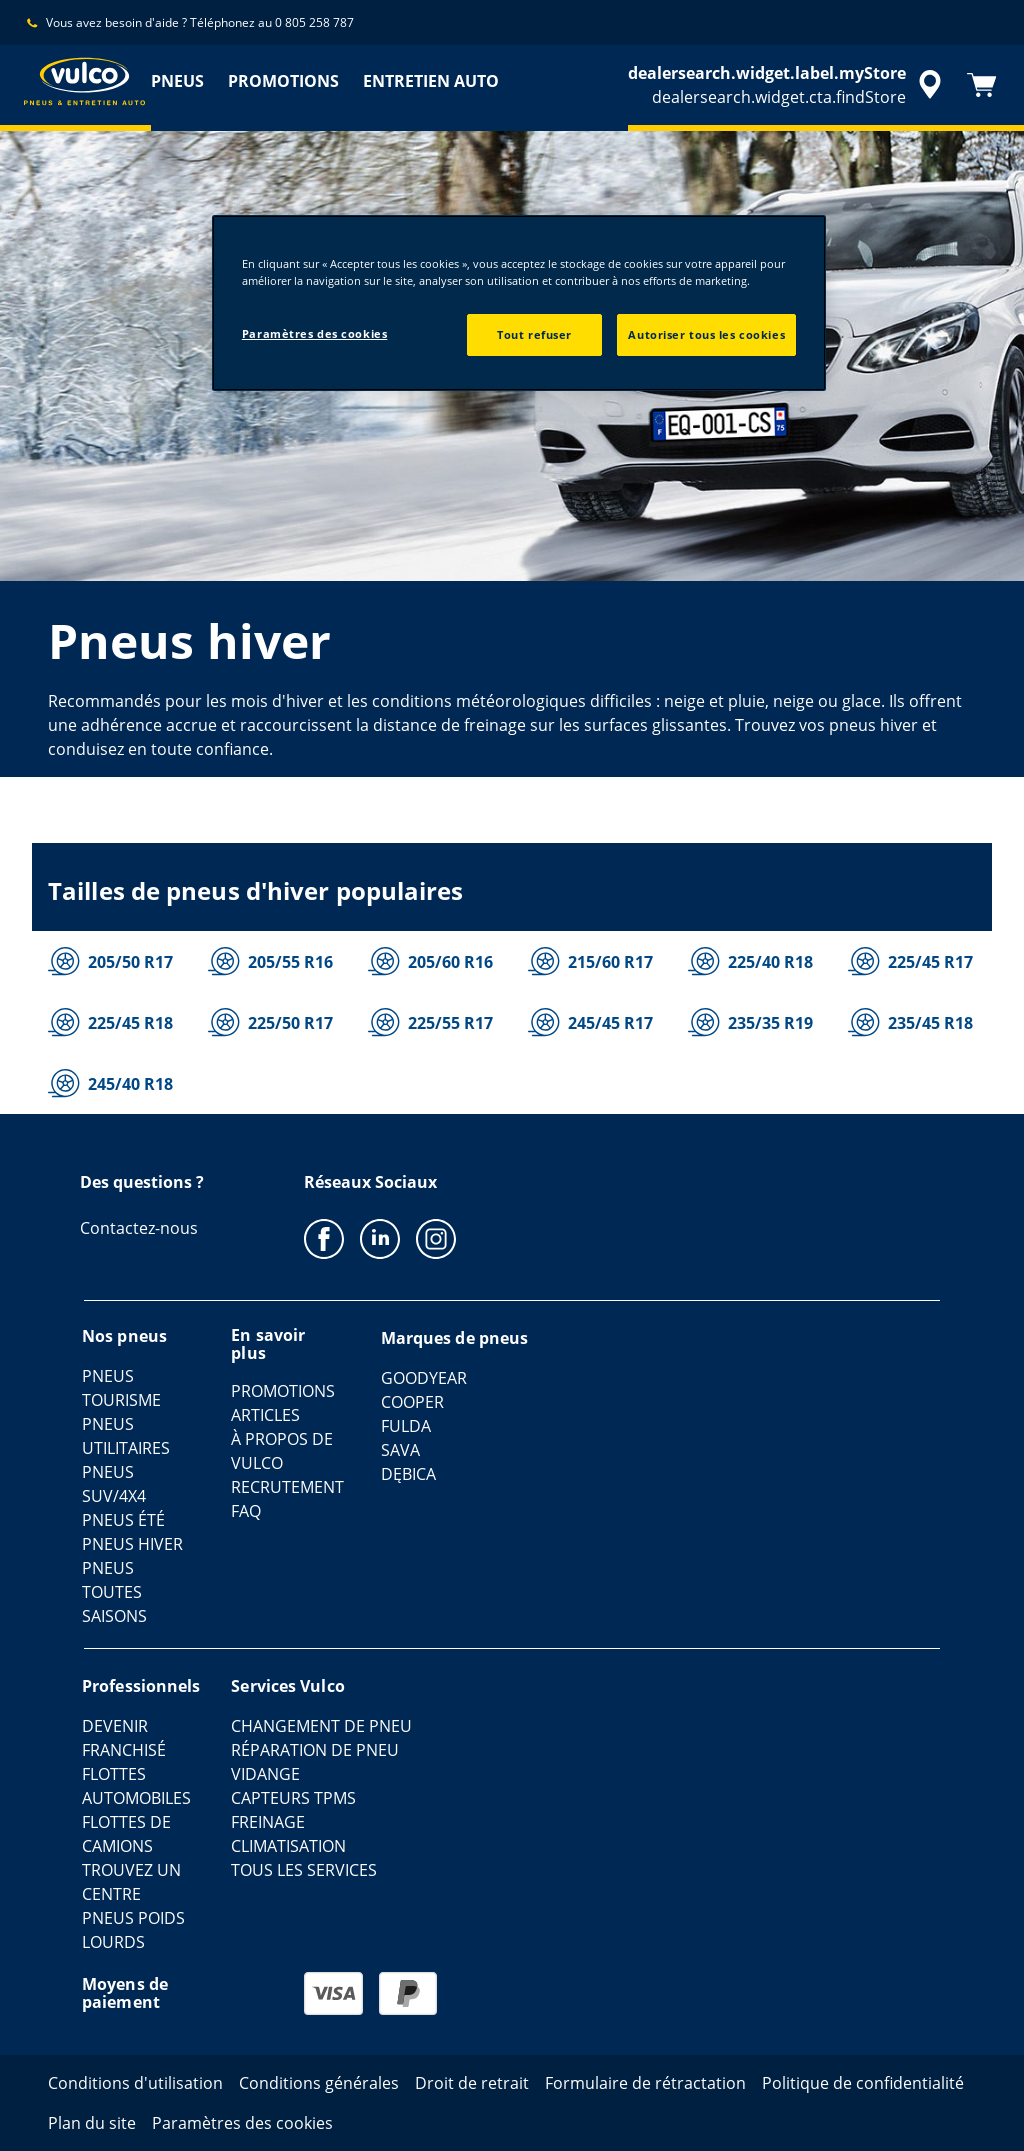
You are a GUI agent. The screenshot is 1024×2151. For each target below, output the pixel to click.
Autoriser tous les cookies (706, 334)
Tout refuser (534, 334)
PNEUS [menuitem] (177, 81)
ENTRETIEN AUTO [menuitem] (431, 81)
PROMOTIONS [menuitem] (283, 81)
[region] (519, 303)
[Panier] (982, 85)
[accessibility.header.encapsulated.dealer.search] (788, 85)
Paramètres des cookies (315, 333)
